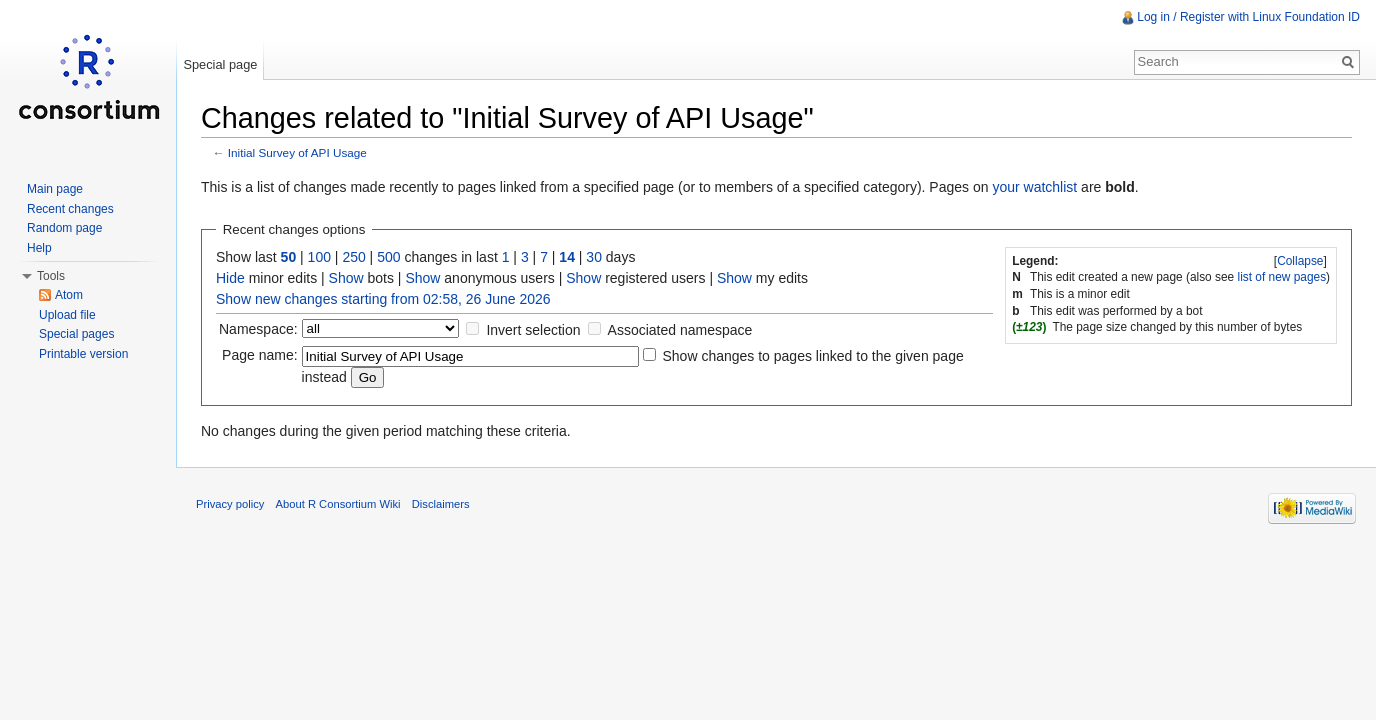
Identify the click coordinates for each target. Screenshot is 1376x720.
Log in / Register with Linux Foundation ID (1248, 17)
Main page (55, 189)
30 (594, 257)
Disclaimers (441, 504)
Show (346, 278)
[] (1301, 261)
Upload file (67, 315)
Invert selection (533, 330)
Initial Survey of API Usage (297, 152)
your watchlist (1034, 187)
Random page (64, 228)
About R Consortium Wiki (338, 504)
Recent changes (70, 209)
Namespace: (258, 329)
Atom (69, 295)
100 (319, 257)
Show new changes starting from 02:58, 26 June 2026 (383, 299)
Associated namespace (680, 330)
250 (353, 257)
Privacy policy (230, 504)
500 (388, 257)
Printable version (83, 354)
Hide (230, 278)
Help (39, 248)
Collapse (1300, 261)
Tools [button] (51, 276)
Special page (220, 64)
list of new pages (1282, 277)
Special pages (76, 334)
